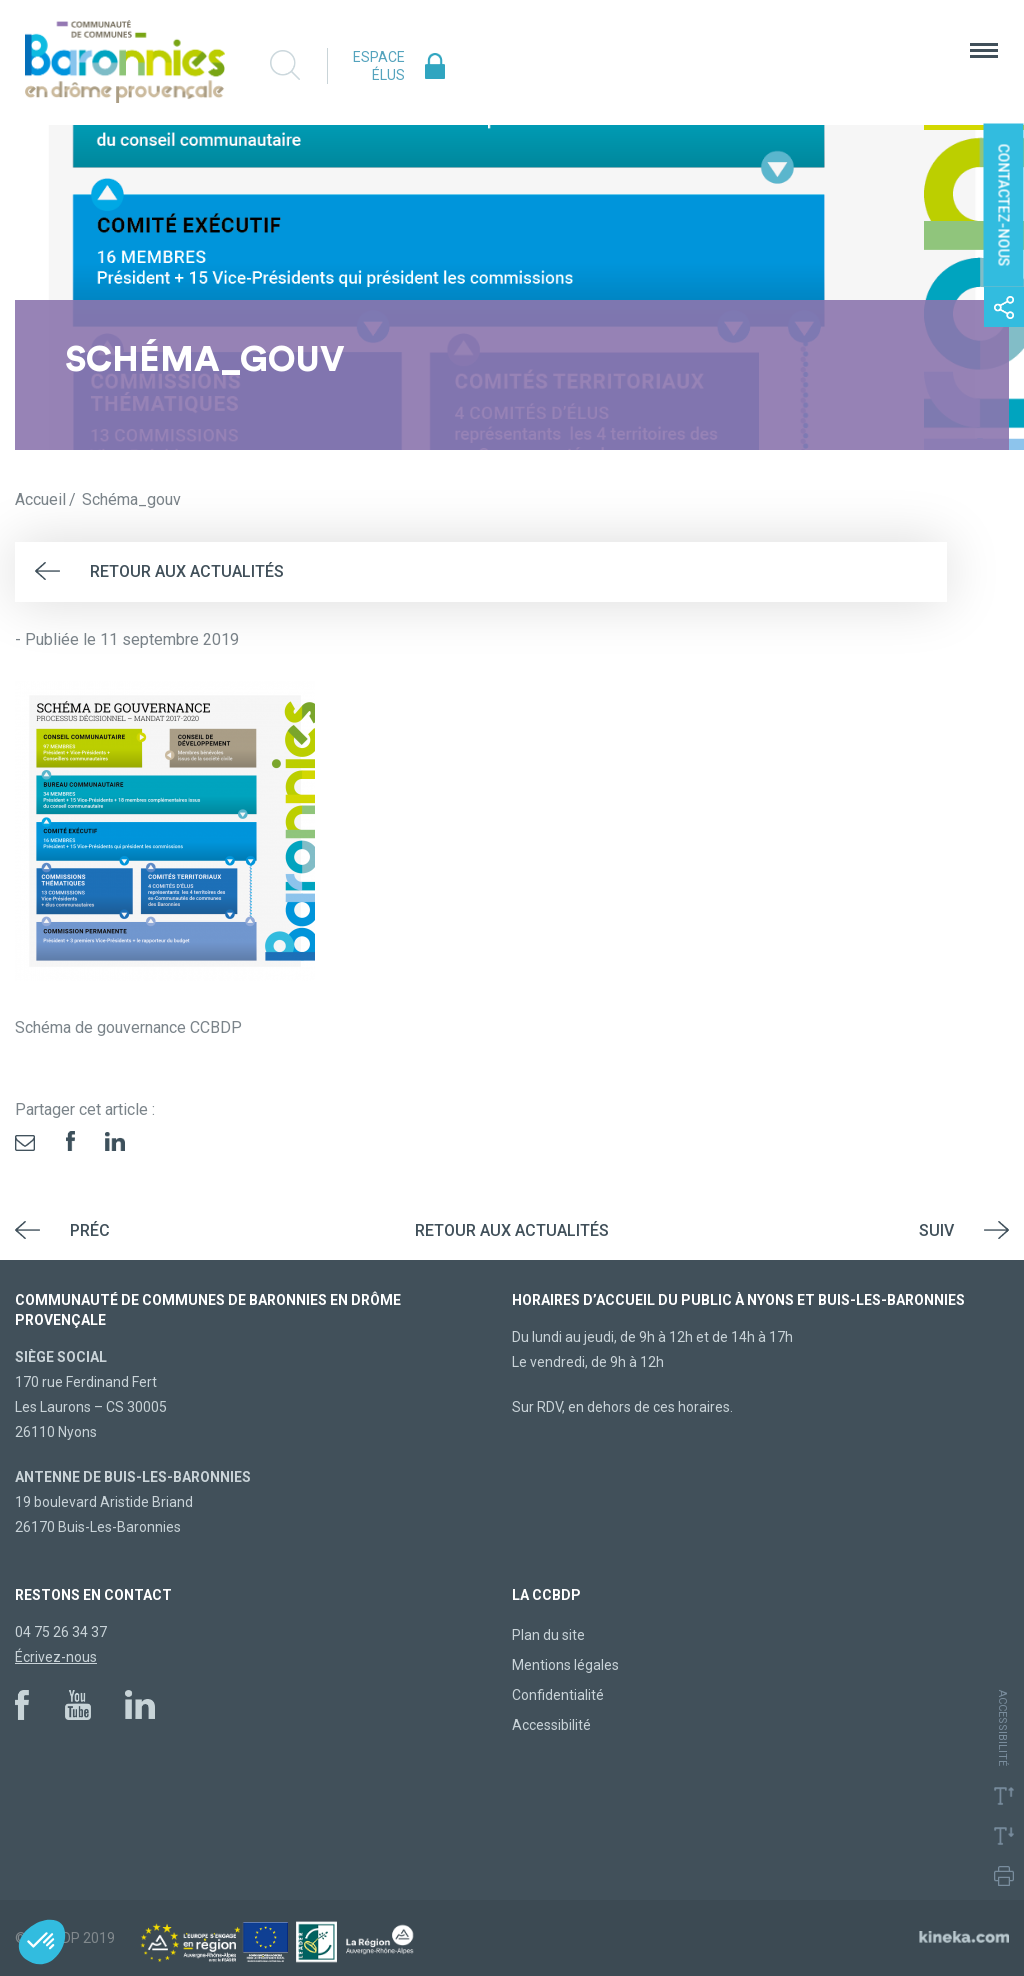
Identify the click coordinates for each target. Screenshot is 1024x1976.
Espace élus (379, 66)
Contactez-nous (1004, 205)
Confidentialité (558, 1695)
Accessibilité (551, 1725)
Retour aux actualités (187, 571)
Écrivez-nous (56, 1657)
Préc (90, 1230)
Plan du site (548, 1635)
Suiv (936, 1230)
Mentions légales (565, 1665)
